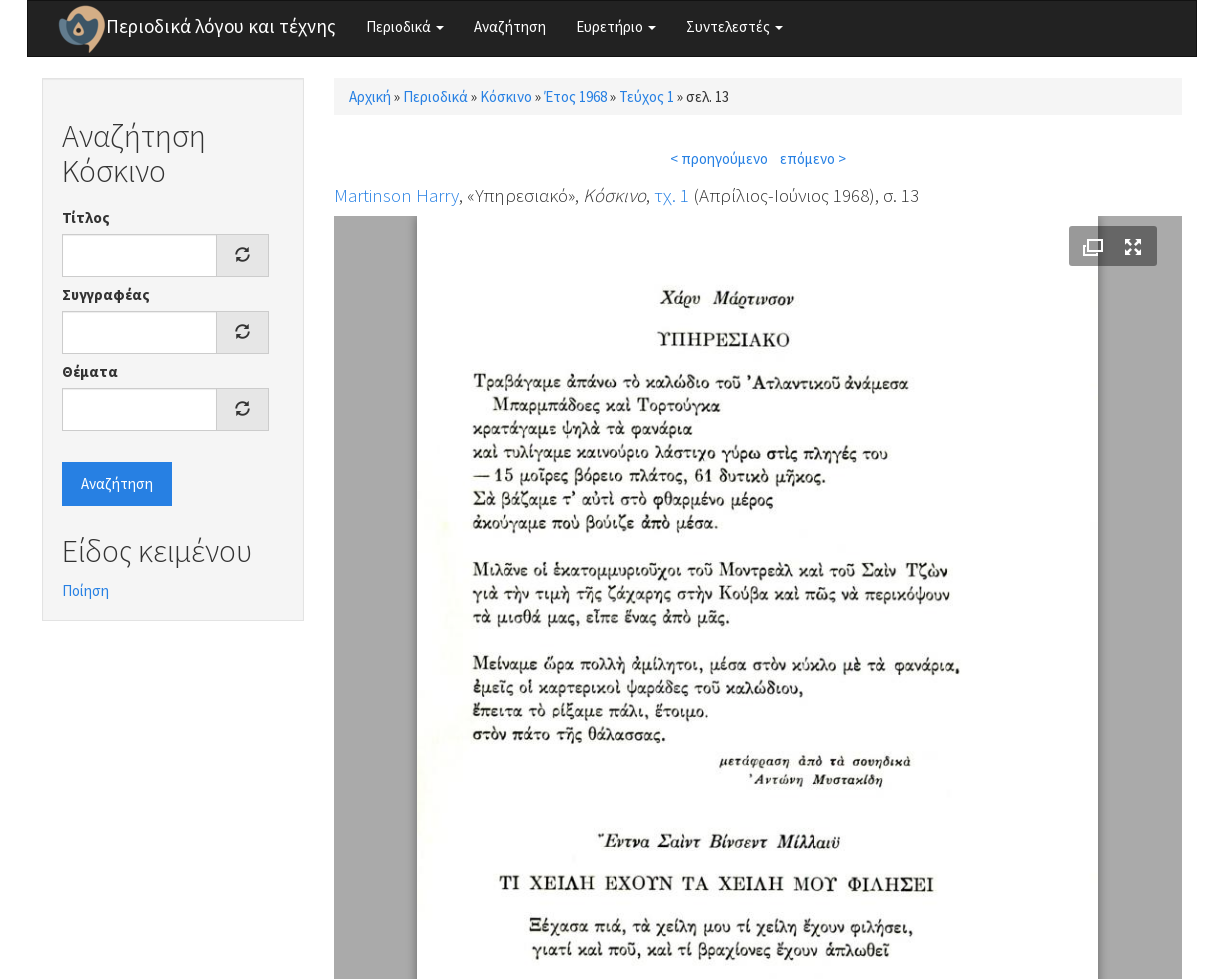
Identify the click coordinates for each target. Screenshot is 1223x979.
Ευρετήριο (616, 26)
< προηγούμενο (719, 158)
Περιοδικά (405, 26)
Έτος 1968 (575, 96)
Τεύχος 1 (646, 96)
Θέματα (90, 371)
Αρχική (370, 96)
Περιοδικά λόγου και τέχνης (221, 26)
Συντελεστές (734, 26)
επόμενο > (813, 158)
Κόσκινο (506, 96)
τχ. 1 (671, 195)
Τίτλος (86, 217)
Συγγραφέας (106, 294)
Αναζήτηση (510, 26)
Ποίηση (85, 590)
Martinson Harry (396, 195)
